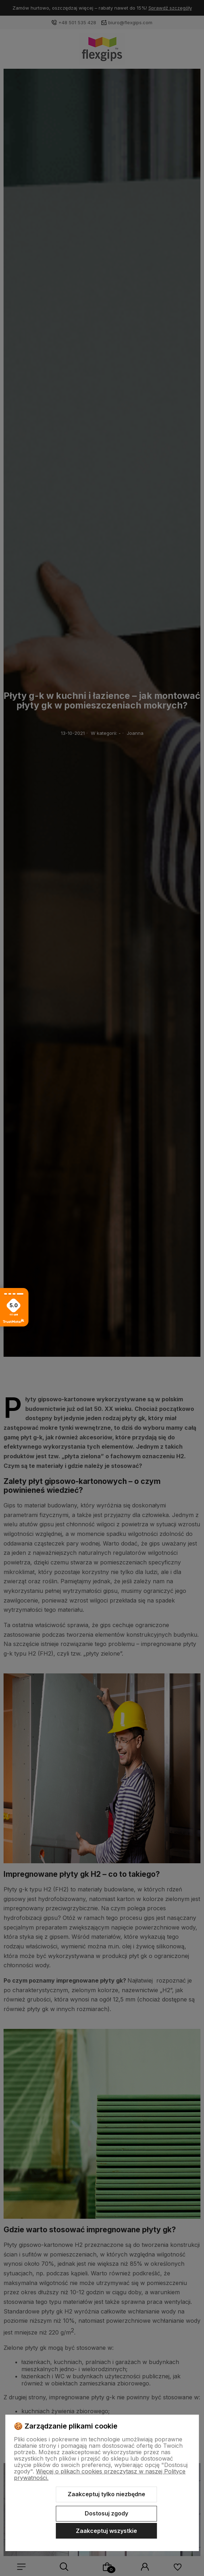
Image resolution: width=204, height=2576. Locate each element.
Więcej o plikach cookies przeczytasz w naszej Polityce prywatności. (99, 2474)
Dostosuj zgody (106, 2513)
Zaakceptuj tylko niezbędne (106, 2494)
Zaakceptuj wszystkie (106, 2530)
